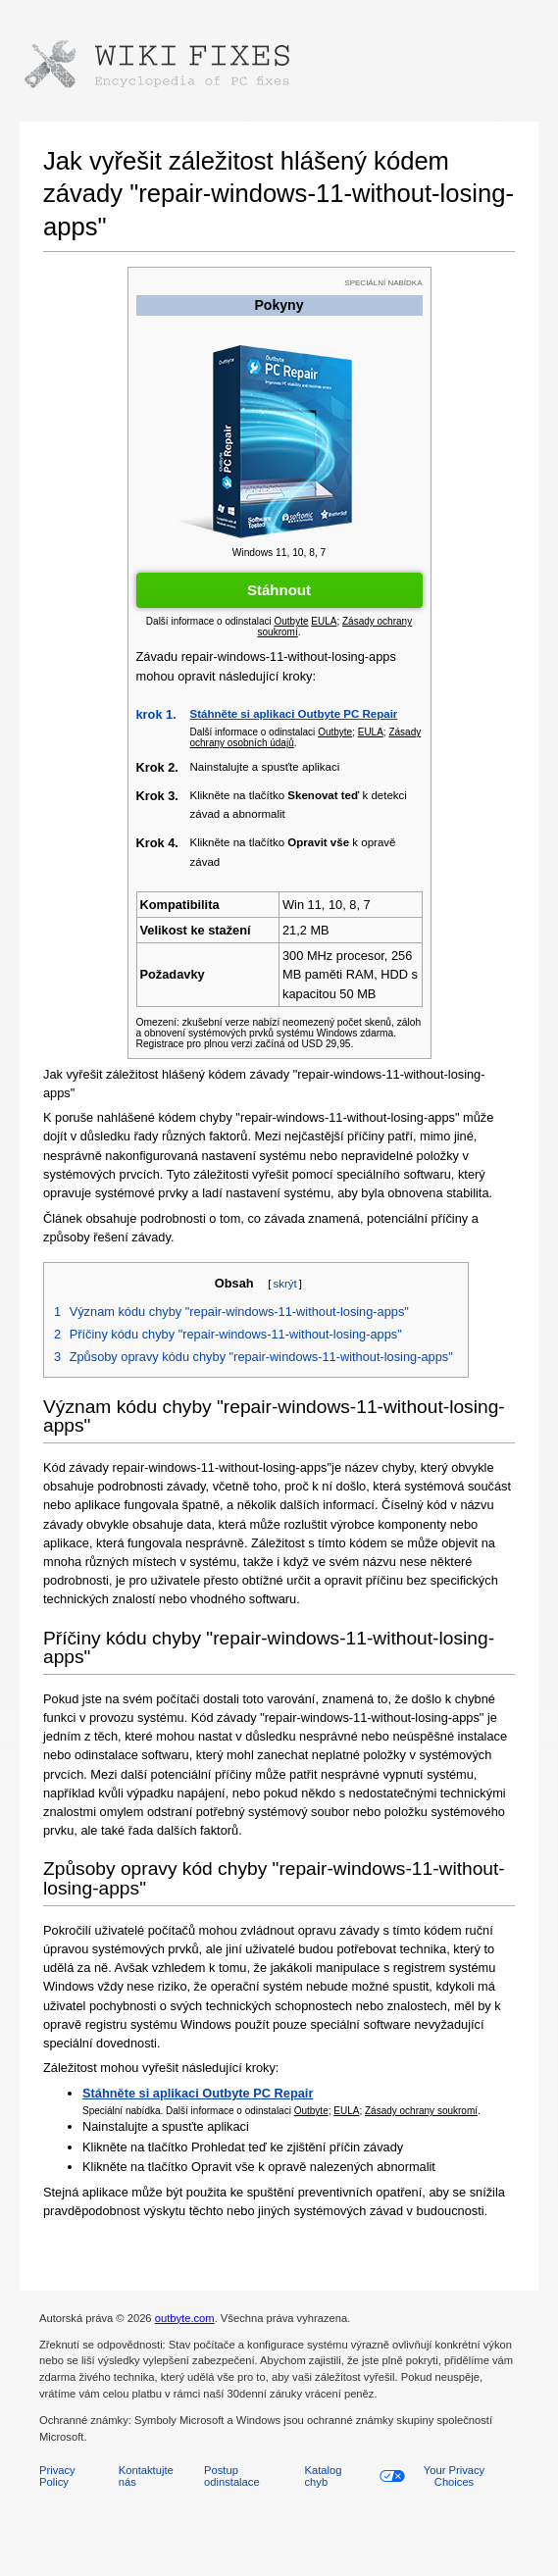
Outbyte (311, 2110)
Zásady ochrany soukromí (421, 2110)
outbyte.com (185, 2318)
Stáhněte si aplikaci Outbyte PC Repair (294, 714)
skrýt (284, 1283)
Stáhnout (279, 589)
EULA (346, 2110)
